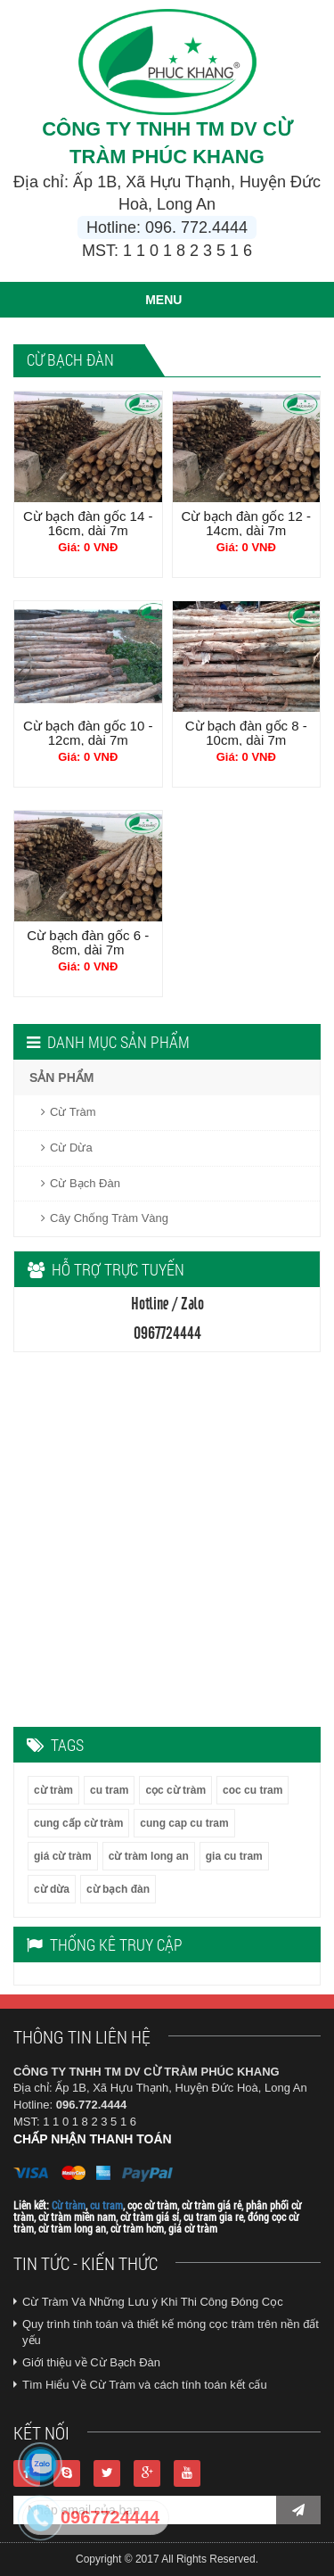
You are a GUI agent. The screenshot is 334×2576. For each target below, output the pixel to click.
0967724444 (110, 2517)
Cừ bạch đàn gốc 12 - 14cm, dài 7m (246, 523)
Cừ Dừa (67, 1147)
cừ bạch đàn (118, 1889)
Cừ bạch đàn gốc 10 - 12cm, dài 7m (87, 732)
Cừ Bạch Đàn (80, 1183)
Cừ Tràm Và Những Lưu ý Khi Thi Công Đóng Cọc (152, 2301)
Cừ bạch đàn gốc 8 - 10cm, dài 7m (246, 732)
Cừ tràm (69, 2205)
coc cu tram (252, 1790)
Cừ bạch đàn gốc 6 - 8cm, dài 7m (88, 942)
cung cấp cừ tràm (78, 1823)
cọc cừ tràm (175, 1790)
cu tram (109, 1790)
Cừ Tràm (68, 1112)
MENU (163, 300)
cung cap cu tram (184, 1823)
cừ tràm (53, 1790)
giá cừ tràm (63, 1856)
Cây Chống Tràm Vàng (104, 1218)
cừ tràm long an (149, 1856)
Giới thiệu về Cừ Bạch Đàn (91, 2362)
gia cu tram (234, 1856)
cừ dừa (51, 1889)
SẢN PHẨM (61, 1077)
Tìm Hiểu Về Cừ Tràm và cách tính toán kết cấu (144, 2384)
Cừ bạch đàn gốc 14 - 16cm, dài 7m (87, 523)
